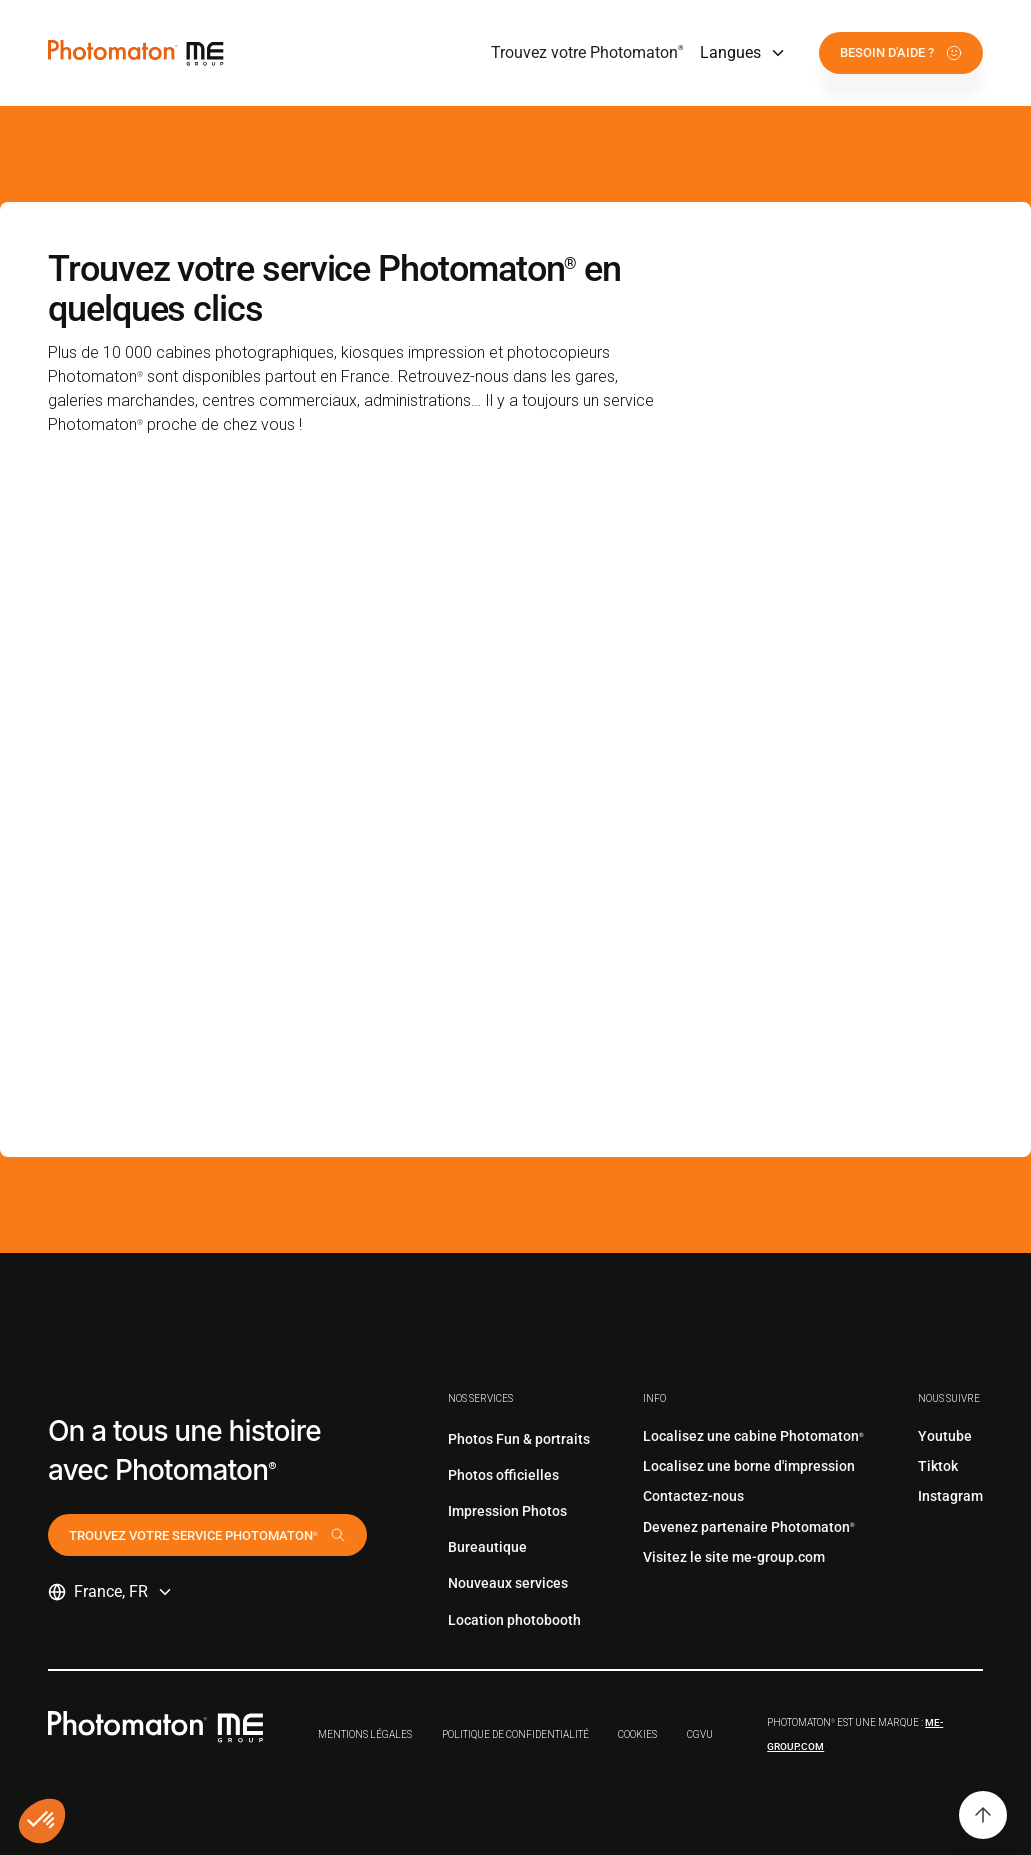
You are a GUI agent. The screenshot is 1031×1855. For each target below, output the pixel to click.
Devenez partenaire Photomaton (749, 1527)
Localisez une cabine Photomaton (753, 1436)
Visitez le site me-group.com (734, 1557)
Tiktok (938, 1466)
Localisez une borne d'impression (749, 1466)
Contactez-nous (693, 1496)
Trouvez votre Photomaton (587, 52)
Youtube (945, 1436)
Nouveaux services (508, 1583)
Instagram (950, 1496)
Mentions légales (365, 1734)
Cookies (637, 1734)
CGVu (700, 1734)
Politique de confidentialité (515, 1734)
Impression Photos (507, 1511)
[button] (743, 53)
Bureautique (487, 1547)
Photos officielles (503, 1475)
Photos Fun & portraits (519, 1439)
